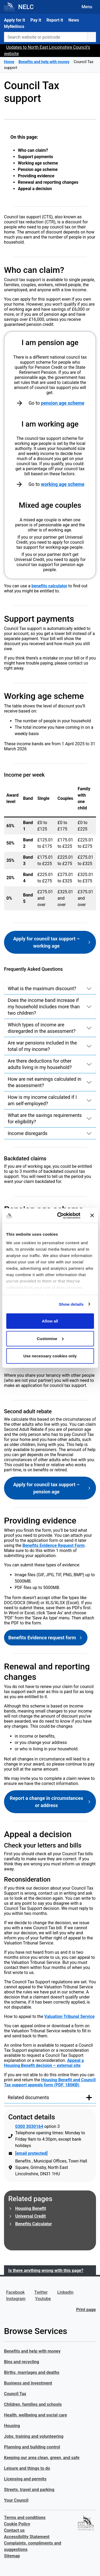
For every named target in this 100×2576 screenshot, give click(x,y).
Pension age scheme (38, 169)
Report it (54, 20)
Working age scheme (38, 163)
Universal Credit (30, 2216)
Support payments (35, 156)
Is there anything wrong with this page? (45, 2270)
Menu (87, 6)
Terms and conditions (25, 2517)
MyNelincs (14, 26)
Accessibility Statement (27, 2536)
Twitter (41, 2292)
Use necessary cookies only (50, 1356)
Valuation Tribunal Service (69, 2016)
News (74, 20)
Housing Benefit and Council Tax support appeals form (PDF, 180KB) (50, 2082)
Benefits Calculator (33, 2223)
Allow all (50, 1321)
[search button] (91, 37)
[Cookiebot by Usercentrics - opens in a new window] (59, 1215)
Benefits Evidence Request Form (53, 1545)
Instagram (16, 2298)
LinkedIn (65, 2292)
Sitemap (12, 2555)
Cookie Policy (17, 2523)
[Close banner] (92, 1215)
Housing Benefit (30, 2208)
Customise (50, 1338)
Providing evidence (36, 175)
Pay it (35, 20)
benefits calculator (49, 585)
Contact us (14, 2530)
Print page (86, 2309)
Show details (71, 1304)
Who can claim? (33, 150)
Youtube (43, 2298)
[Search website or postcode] (45, 37)
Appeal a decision (35, 188)
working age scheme (62, 484)
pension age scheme (63, 403)
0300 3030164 (29, 2126)
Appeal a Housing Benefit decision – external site (44, 2063)
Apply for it (14, 20)
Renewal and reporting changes (48, 182)
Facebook (15, 2292)
